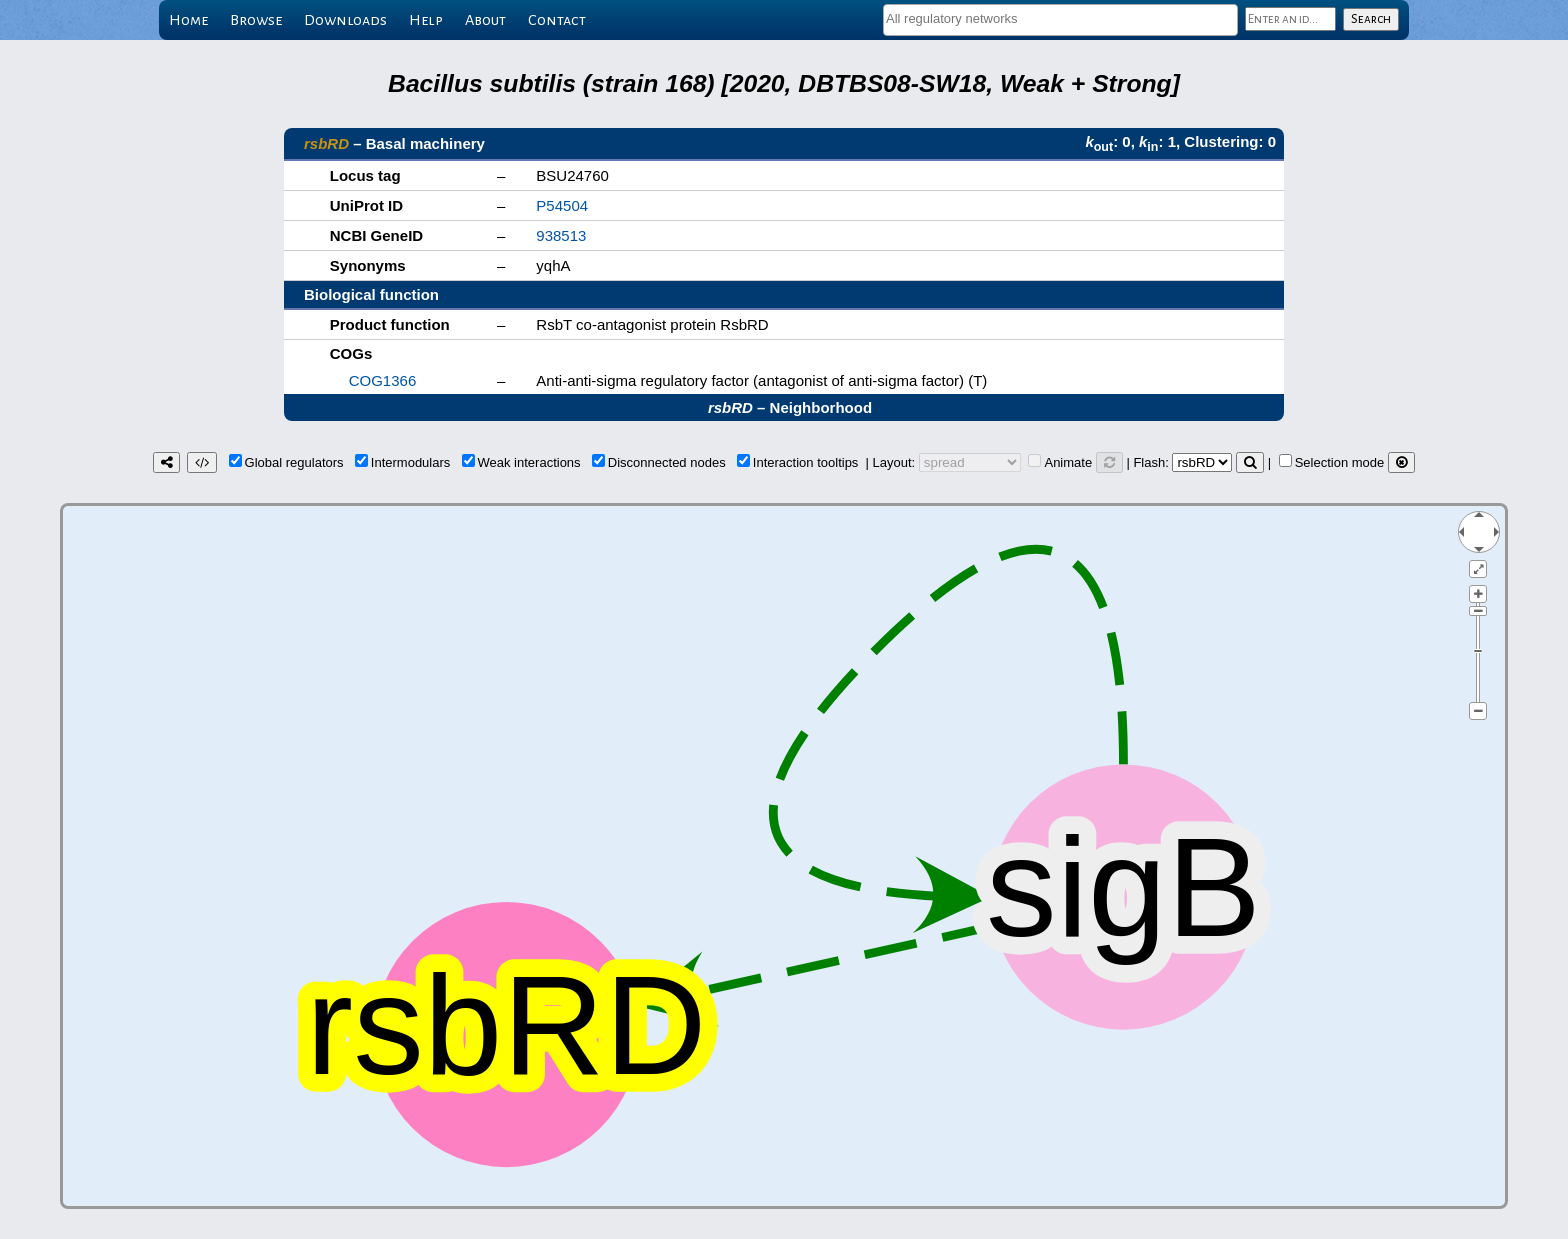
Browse (256, 20)
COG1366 (383, 380)
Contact (557, 20)
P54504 (562, 205)
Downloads (345, 20)
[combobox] (1060, 20)
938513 (561, 235)
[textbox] (1060, 18)
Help (426, 20)
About (485, 20)
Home (188, 20)
